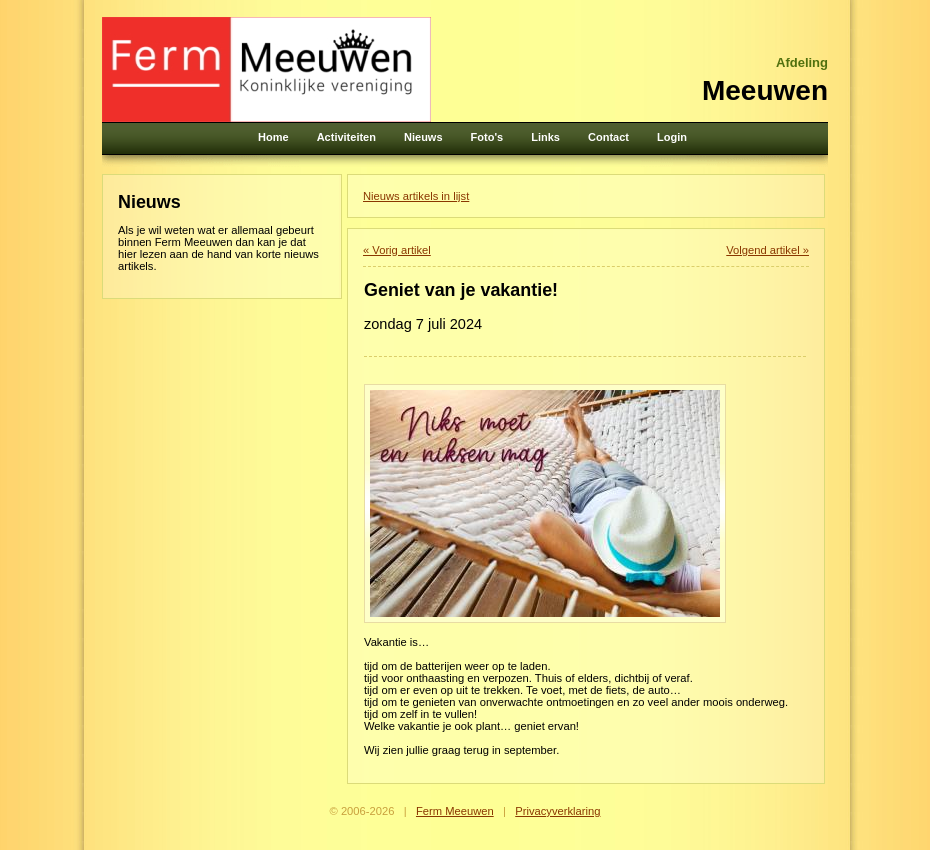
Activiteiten (346, 137)
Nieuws (423, 137)
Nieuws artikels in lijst (416, 196)
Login (672, 137)
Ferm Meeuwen (455, 811)
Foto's (487, 137)
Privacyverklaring (557, 811)
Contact (608, 137)
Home (273, 137)
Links (545, 137)
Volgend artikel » (767, 250)
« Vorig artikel (397, 250)
